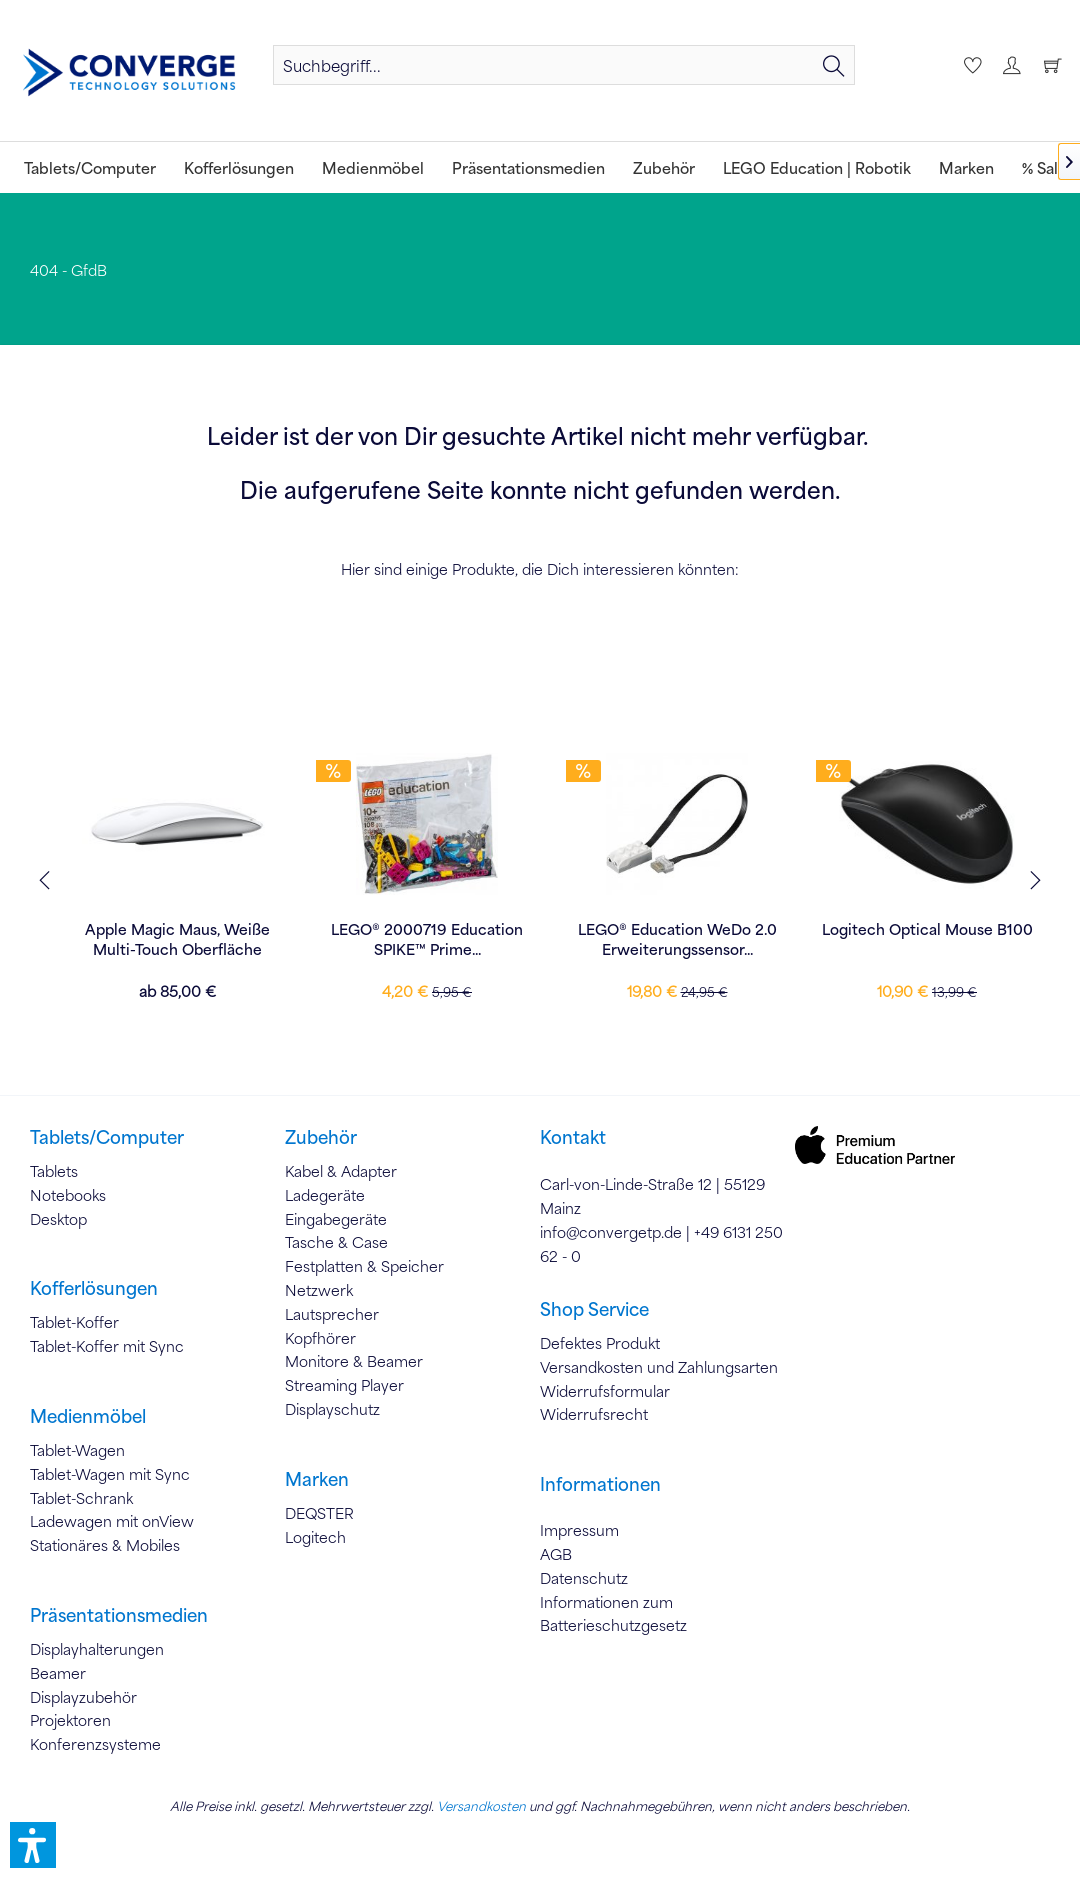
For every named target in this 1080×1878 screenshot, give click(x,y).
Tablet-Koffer (74, 1322)
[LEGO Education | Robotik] (817, 167)
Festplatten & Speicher (364, 1266)
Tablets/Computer (107, 1137)
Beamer (58, 1673)
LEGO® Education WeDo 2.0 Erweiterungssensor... (842, 939)
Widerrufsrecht (594, 1414)
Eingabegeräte (336, 1219)
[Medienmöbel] (373, 167)
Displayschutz (332, 1409)
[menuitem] (564, 65)
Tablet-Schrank (81, 1498)
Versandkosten (481, 1806)
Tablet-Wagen (77, 1450)
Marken (317, 1479)
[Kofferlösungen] (239, 167)
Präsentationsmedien (119, 1615)
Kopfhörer (320, 1338)
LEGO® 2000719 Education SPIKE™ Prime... (592, 939)
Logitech (315, 1537)
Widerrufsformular (605, 1391)
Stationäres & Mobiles (105, 1545)
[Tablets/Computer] (90, 167)
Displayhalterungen (97, 1649)
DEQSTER (319, 1513)
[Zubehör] (664, 167)
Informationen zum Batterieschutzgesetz (613, 1614)
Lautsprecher (332, 1314)
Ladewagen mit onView (112, 1521)
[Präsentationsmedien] (528, 167)
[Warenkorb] (1052, 65)
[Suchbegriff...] (564, 65)
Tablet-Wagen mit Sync (110, 1474)
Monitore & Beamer (354, 1361)
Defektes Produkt (600, 1343)
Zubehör (321, 1137)
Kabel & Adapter (341, 1171)
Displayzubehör (83, 1697)
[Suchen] (834, 65)
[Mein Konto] (1011, 65)
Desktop (58, 1219)
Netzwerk (319, 1290)
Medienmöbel (88, 1416)
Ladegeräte (325, 1195)
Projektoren (70, 1720)
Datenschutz (584, 1578)
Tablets (54, 1171)
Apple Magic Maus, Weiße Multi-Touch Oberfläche (342, 939)
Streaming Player (344, 1385)
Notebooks (68, 1195)
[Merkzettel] (970, 65)
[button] (33, 1845)
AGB (556, 1554)
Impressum (579, 1530)
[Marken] (966, 167)
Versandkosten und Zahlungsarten (659, 1367)
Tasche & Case (336, 1242)
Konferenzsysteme (95, 1744)
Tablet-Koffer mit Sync (107, 1346)
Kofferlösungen (94, 1288)
